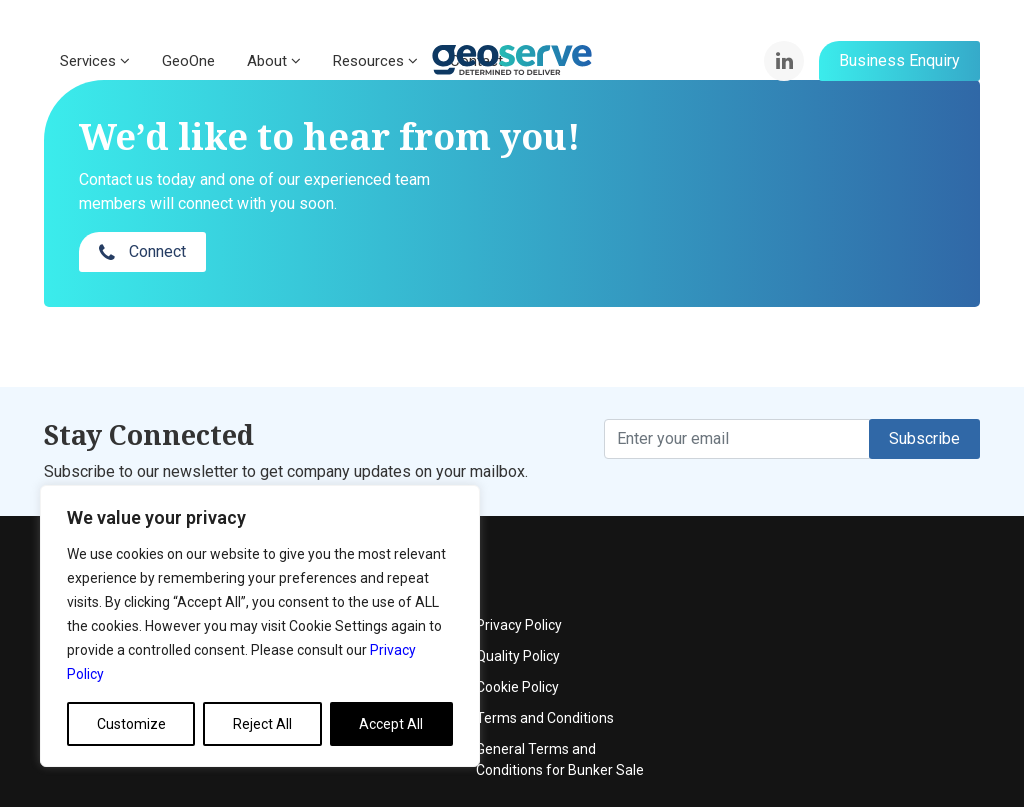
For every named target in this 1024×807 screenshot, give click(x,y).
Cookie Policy (837, 609)
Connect (810, 174)
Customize (131, 724)
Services (95, 61)
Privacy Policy (839, 547)
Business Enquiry (899, 60)
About (274, 61)
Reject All (262, 724)
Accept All (391, 724)
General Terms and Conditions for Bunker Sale (880, 681)
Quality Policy (838, 578)
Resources (375, 61)
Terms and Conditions (865, 640)
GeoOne (188, 61)
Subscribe (924, 398)
